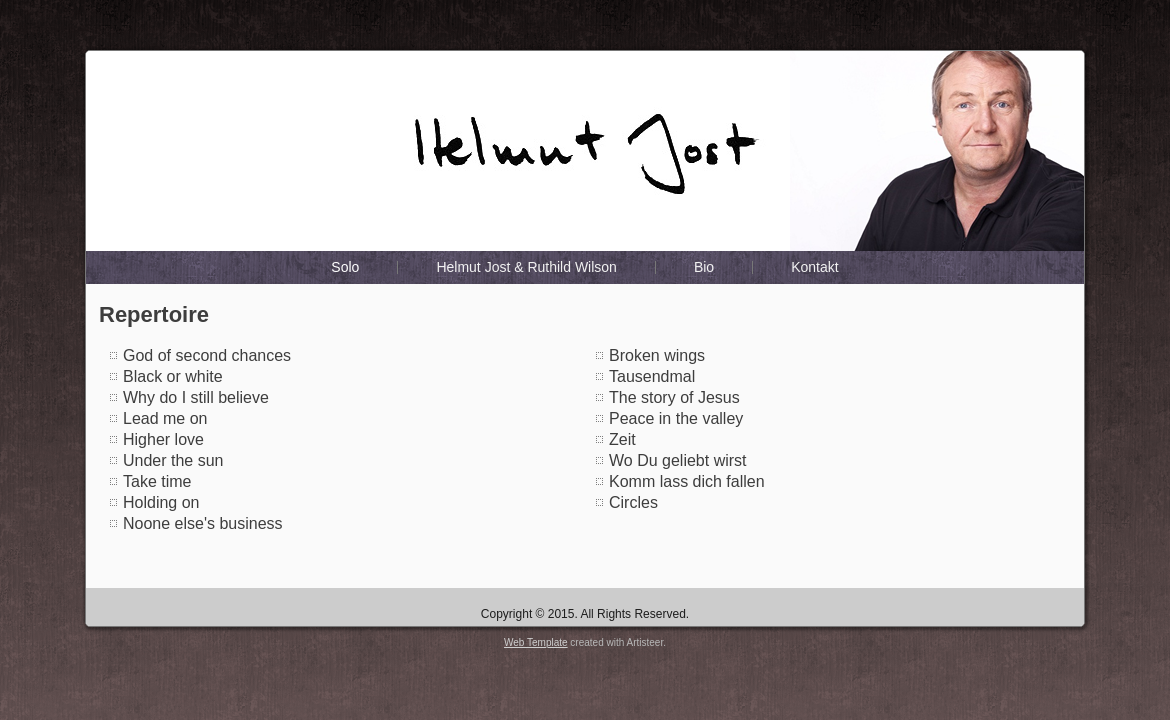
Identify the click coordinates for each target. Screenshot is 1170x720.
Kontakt (814, 267)
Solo (345, 267)
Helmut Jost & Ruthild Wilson (526, 267)
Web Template (536, 642)
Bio (704, 267)
